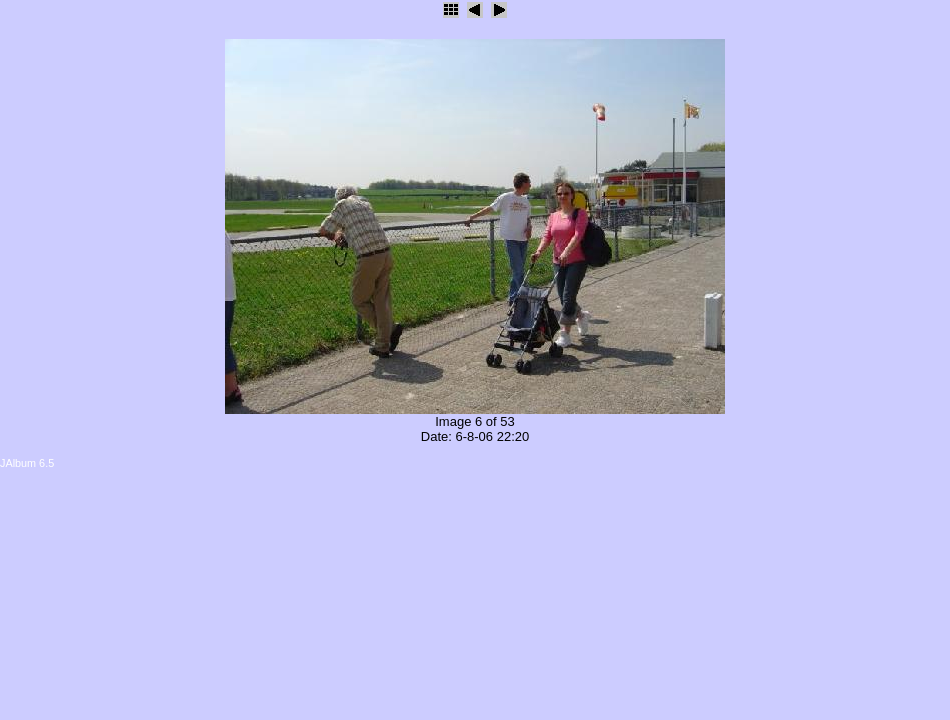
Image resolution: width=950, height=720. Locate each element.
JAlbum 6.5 (27, 463)
